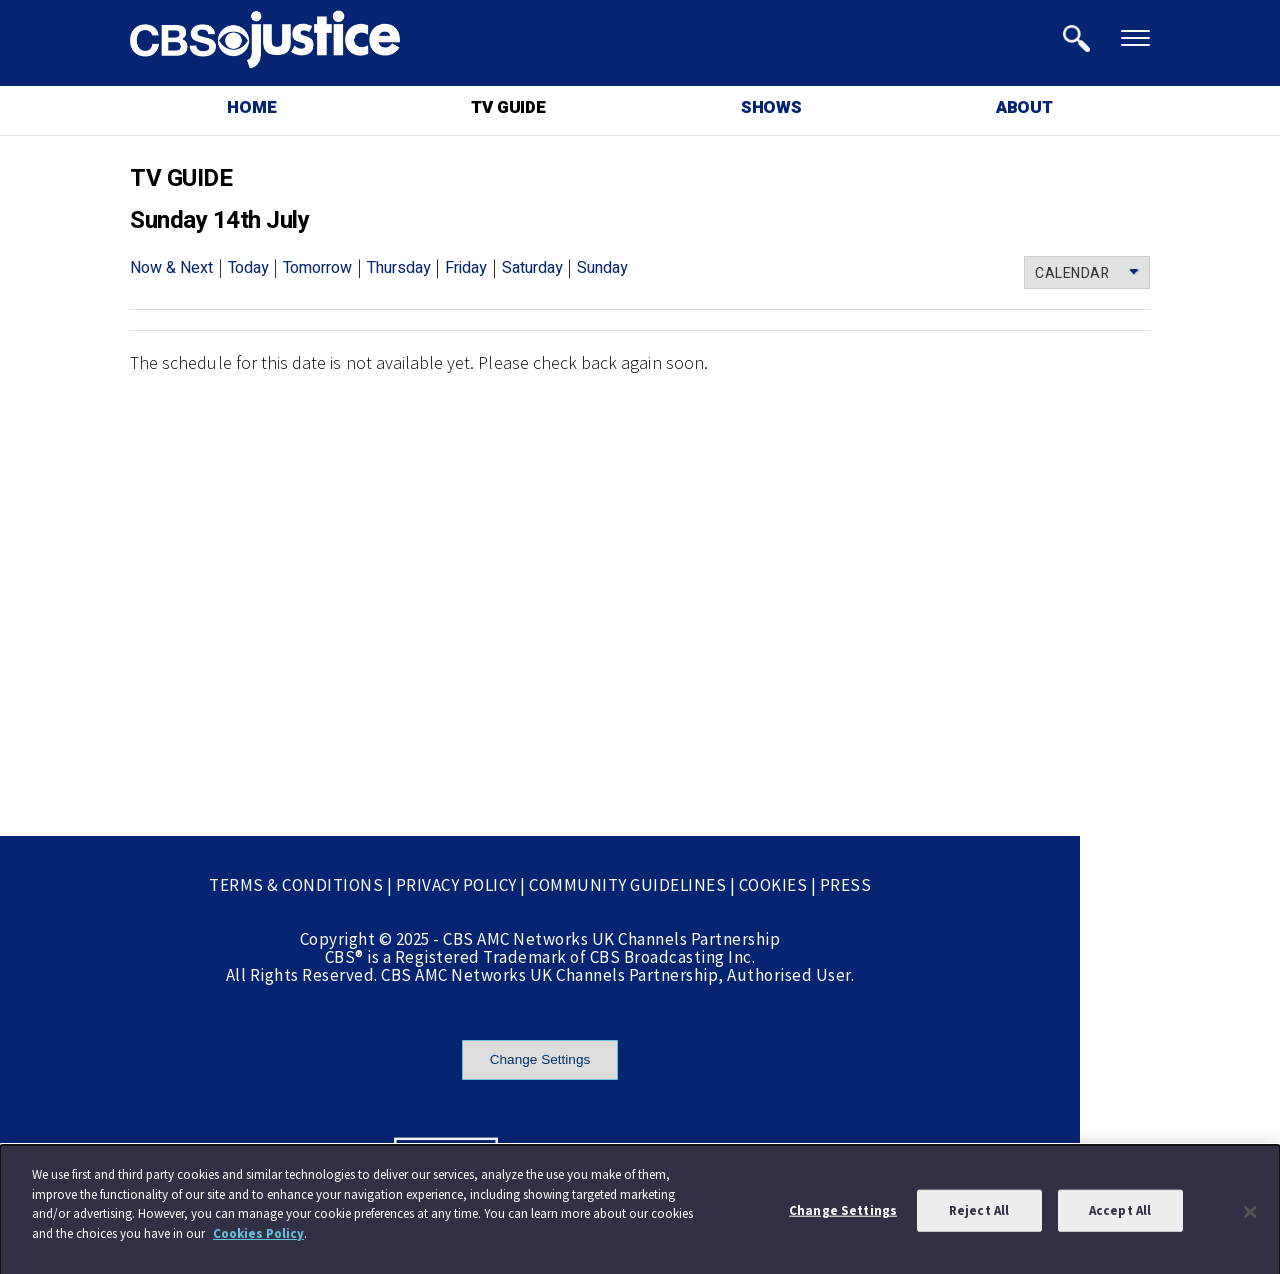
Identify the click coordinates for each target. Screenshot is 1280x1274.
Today (248, 268)
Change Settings (540, 1059)
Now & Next (171, 268)
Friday (466, 268)
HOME (251, 107)
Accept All (1120, 1214)
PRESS (846, 885)
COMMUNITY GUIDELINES (627, 885)
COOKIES (773, 885)
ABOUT (1024, 107)
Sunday (602, 268)
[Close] (1250, 1216)
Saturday (532, 268)
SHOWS (771, 107)
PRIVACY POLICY (456, 885)
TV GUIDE (508, 107)
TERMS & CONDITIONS (296, 885)
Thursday (399, 268)
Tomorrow (317, 268)
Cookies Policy (258, 1237)
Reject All (979, 1214)
